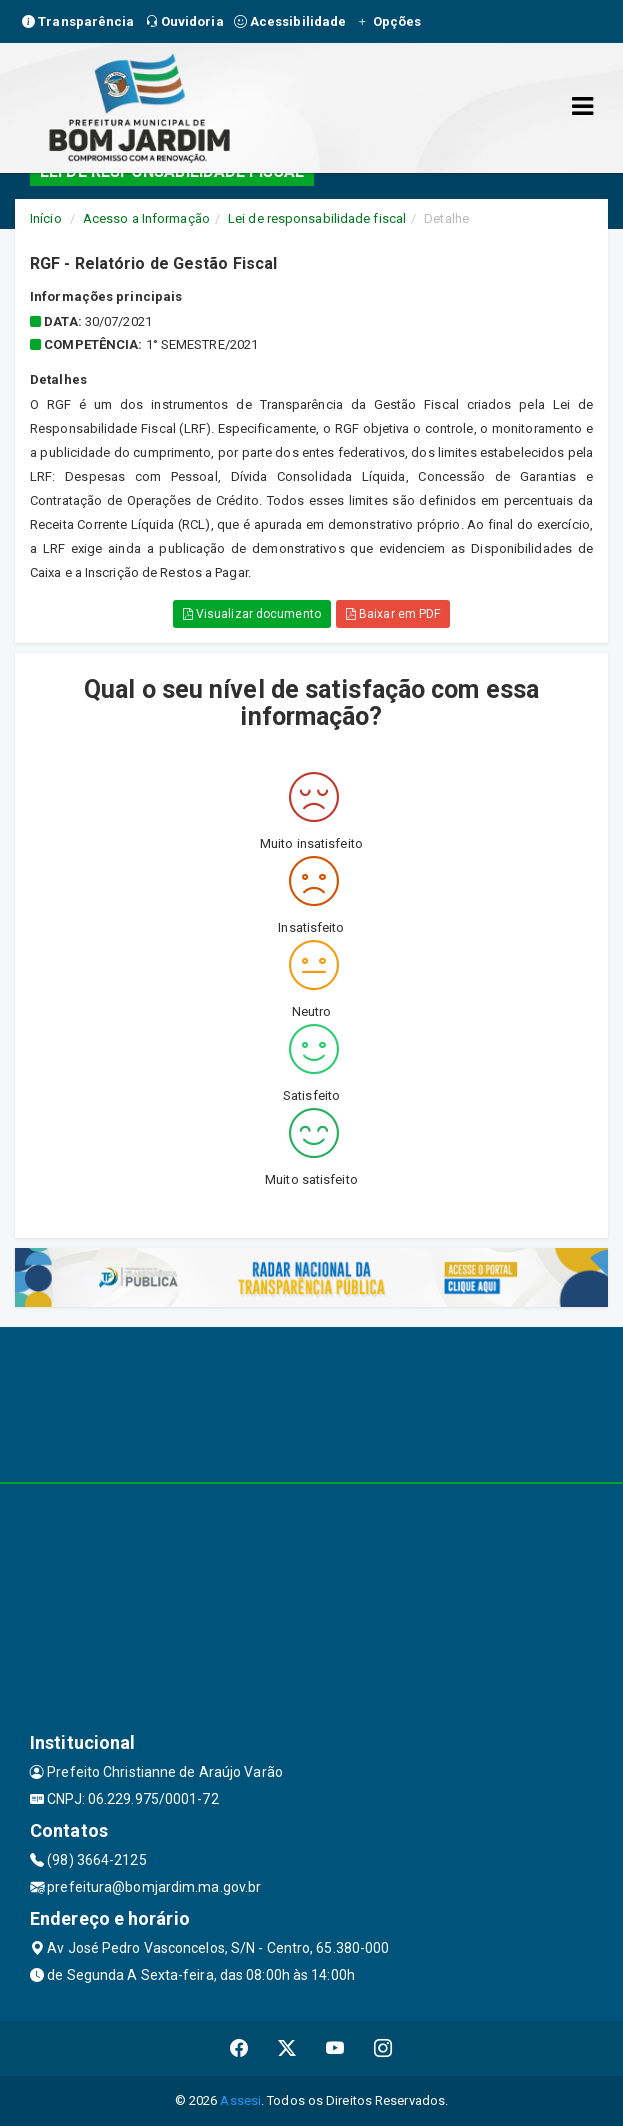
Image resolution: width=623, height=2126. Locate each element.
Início (46, 218)
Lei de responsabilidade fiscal (317, 218)
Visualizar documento (252, 614)
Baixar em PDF (393, 614)
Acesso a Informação (146, 218)
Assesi (240, 2100)
